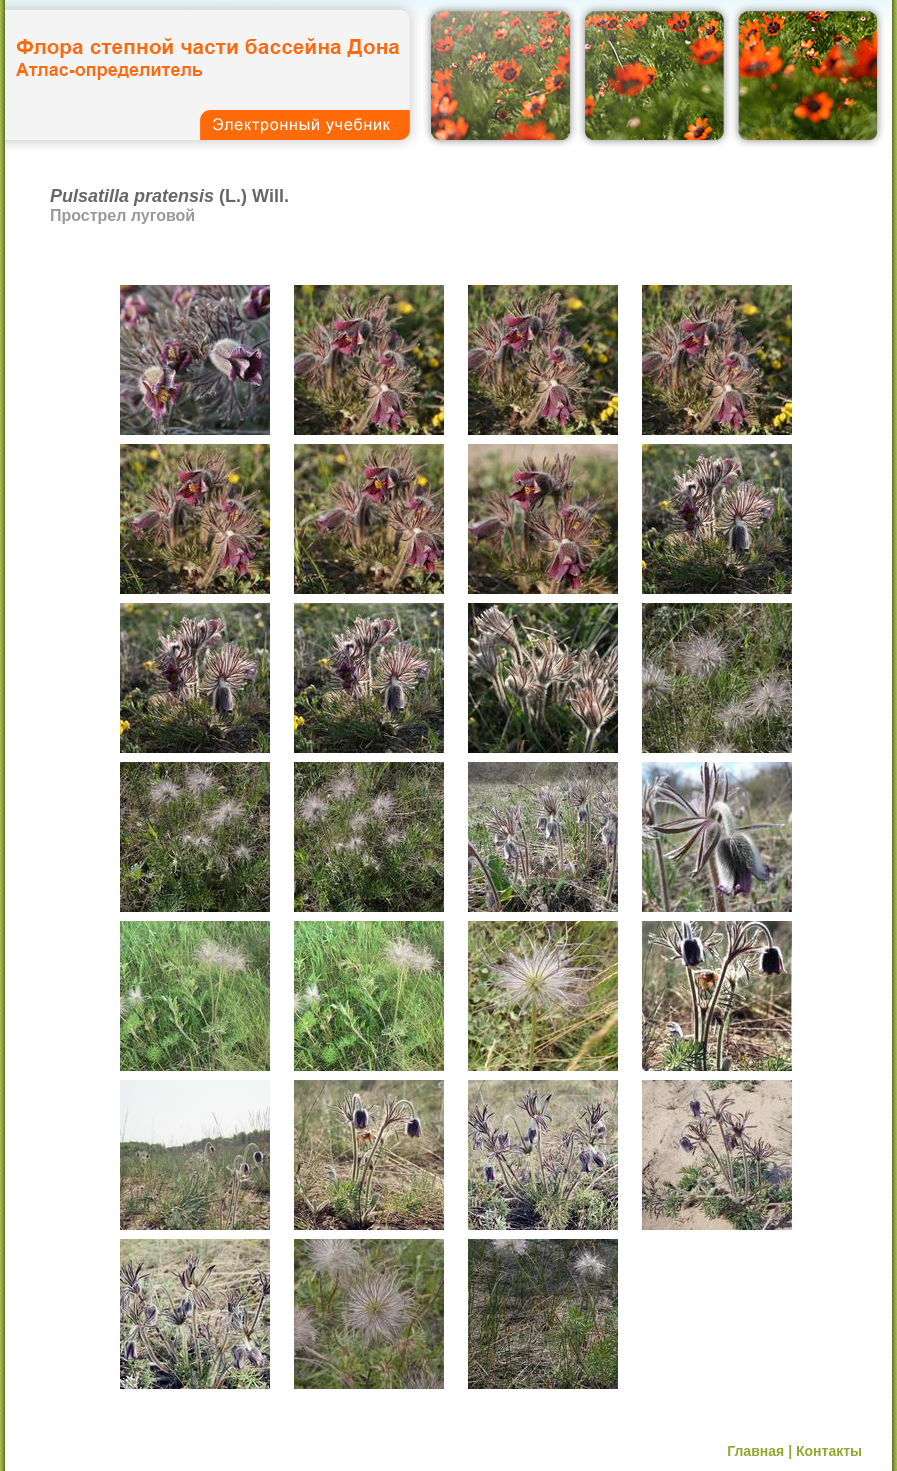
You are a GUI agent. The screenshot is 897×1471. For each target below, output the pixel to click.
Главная (755, 1451)
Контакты (829, 1451)
